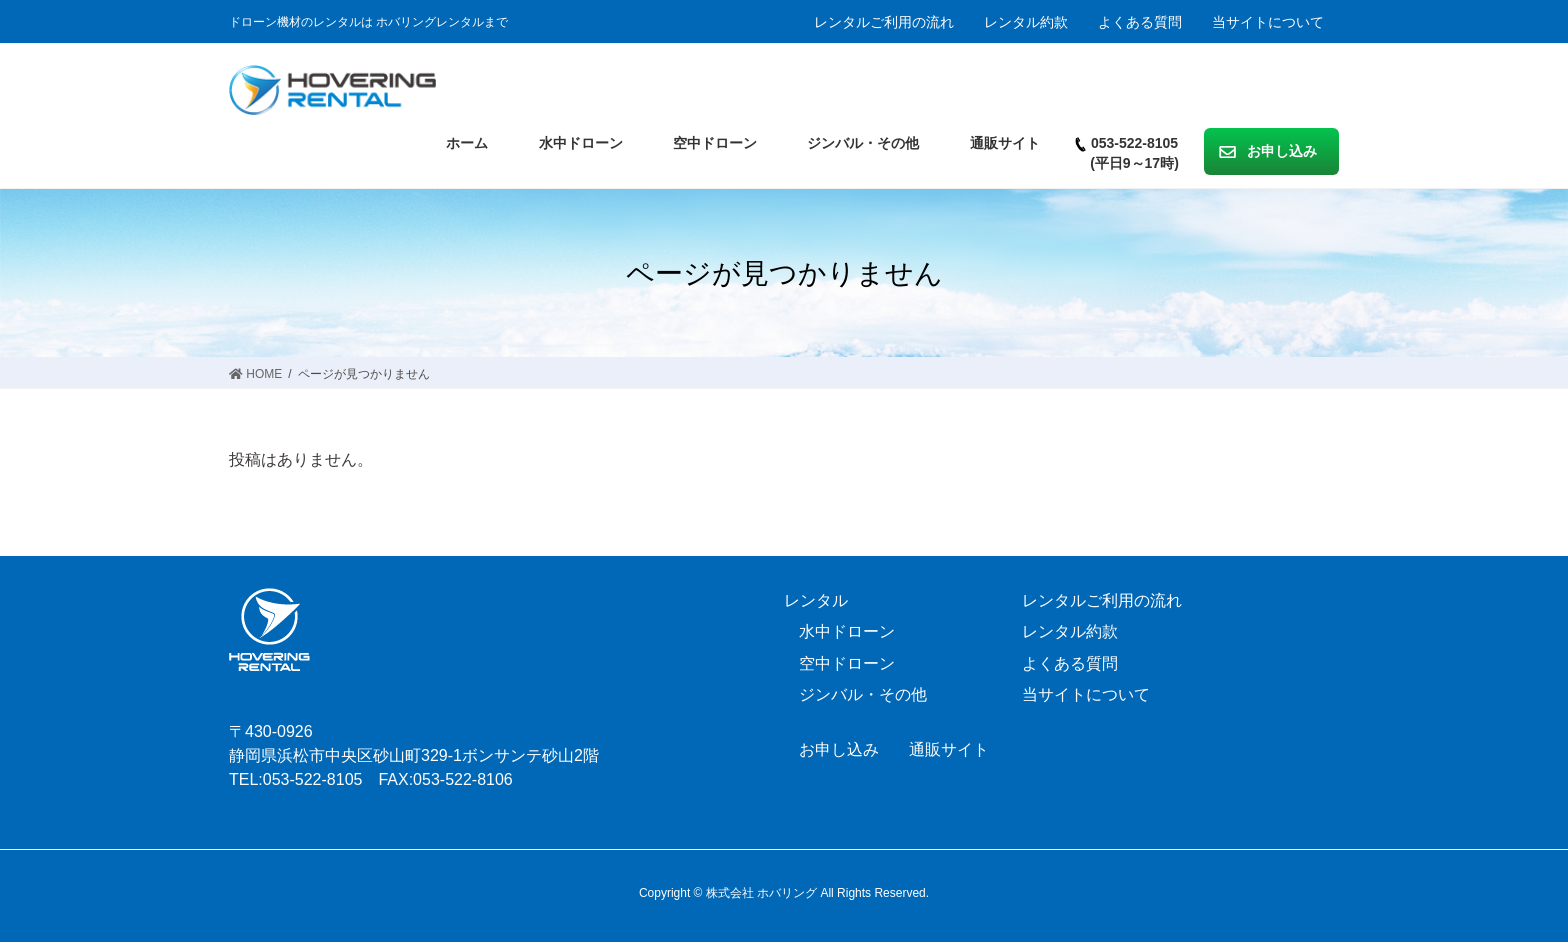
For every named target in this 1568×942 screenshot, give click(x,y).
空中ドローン (847, 663)
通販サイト (949, 749)
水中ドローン (847, 631)
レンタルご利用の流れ (884, 22)
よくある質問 (1140, 22)
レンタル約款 (1026, 22)
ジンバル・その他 (863, 694)
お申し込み (839, 749)
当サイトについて (1268, 22)
